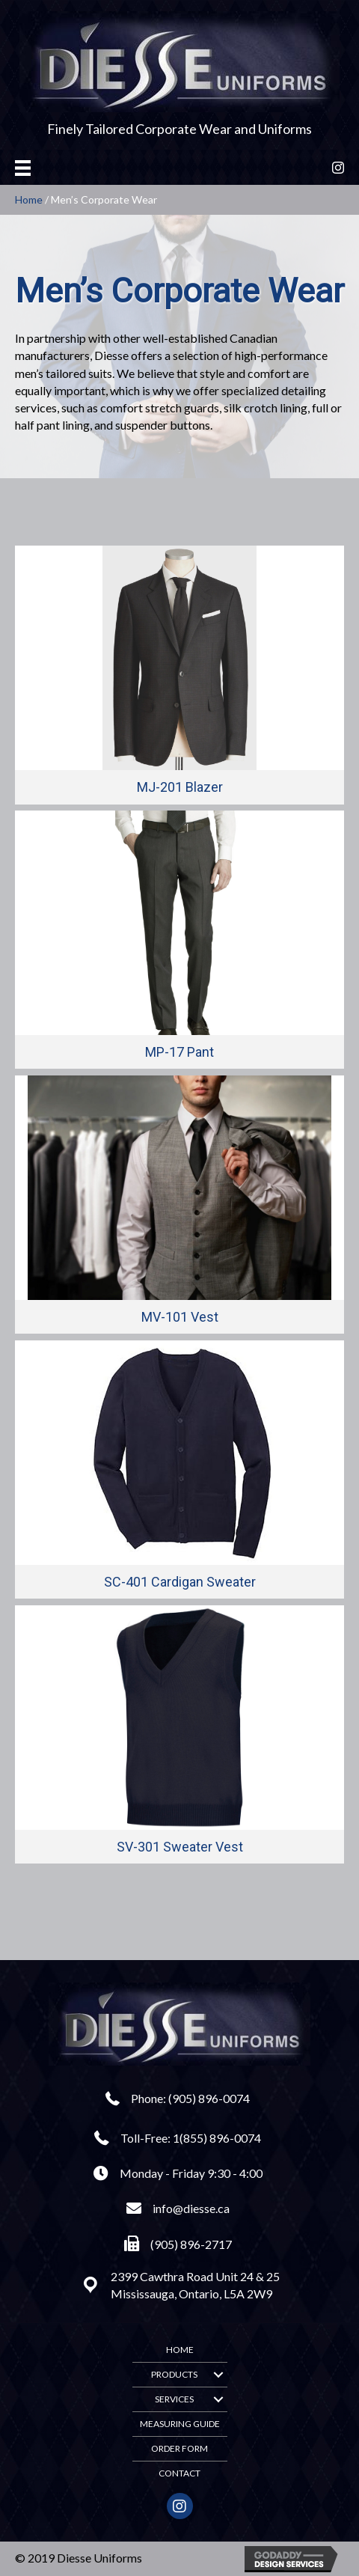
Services (174, 2399)
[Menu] (23, 167)
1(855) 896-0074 (217, 2138)
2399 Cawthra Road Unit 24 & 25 (195, 2276)
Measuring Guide (180, 2423)
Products (174, 2374)
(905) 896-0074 (209, 2098)
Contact (179, 2473)
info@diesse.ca (191, 2208)
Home (29, 199)
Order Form (179, 2448)
